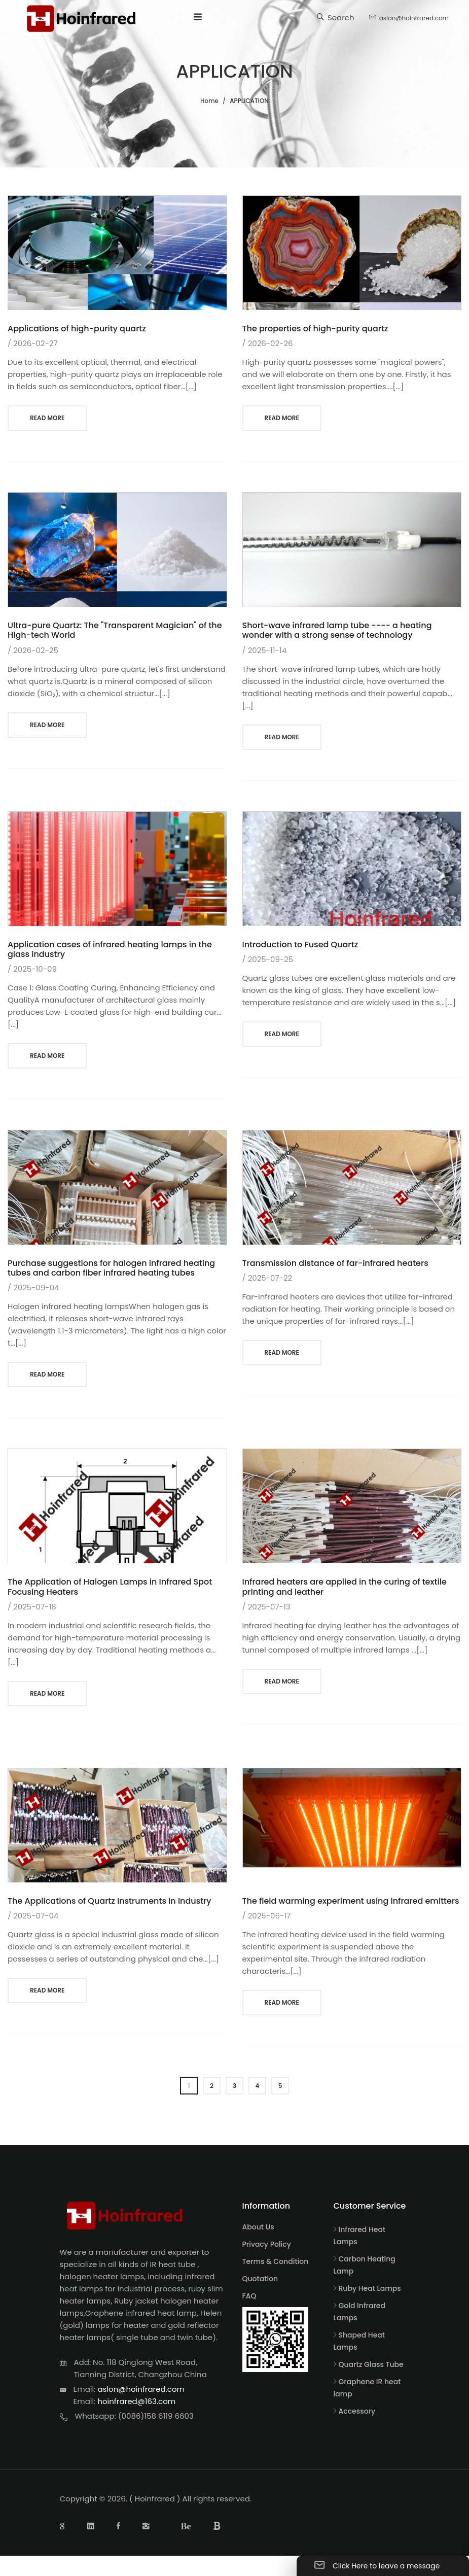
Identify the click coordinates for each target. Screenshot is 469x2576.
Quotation (260, 2279)
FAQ (249, 2296)
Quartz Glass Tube (371, 2364)
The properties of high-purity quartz (315, 328)
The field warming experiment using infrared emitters (350, 1901)
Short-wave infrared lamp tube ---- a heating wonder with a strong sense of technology (337, 630)
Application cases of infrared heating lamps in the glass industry (110, 949)
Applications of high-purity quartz (77, 328)
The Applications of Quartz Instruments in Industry (109, 1901)
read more (47, 418)
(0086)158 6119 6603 (156, 2416)
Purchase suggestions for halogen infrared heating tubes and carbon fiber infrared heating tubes (111, 1268)
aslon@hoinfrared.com (409, 17)
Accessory (357, 2411)
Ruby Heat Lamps (370, 2288)
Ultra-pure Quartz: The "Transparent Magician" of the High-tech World (115, 630)
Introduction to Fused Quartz (300, 944)
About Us (258, 2227)
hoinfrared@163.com (136, 2401)
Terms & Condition (275, 2261)
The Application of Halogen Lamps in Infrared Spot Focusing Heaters (110, 1586)
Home (209, 100)
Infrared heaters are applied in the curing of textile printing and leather (344, 1586)
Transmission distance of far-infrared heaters (335, 1263)
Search (335, 17)
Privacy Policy (266, 2244)
